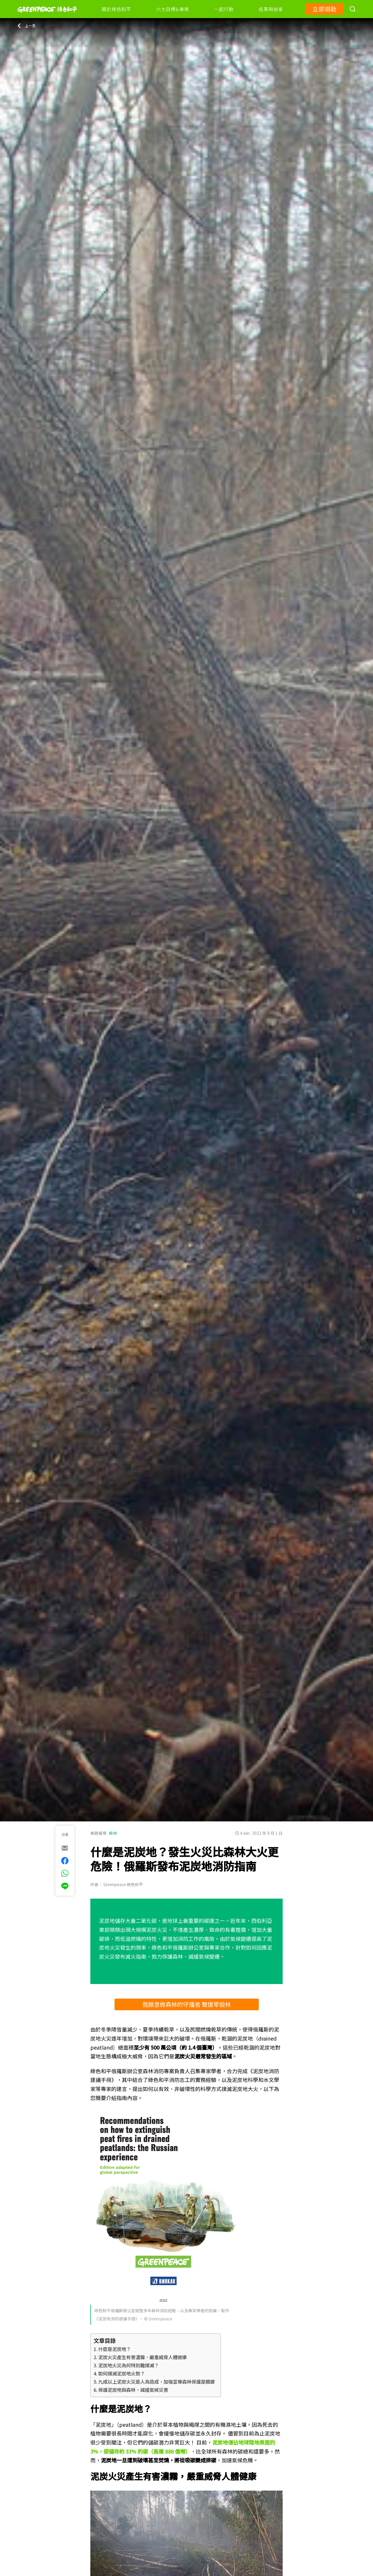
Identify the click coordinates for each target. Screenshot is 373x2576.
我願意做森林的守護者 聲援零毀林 (186, 2004)
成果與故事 (270, 9)
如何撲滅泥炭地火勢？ (121, 2373)
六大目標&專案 (172, 9)
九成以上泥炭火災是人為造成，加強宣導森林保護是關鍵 (156, 2381)
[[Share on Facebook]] (64, 1860)
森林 (113, 1833)
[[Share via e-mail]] (64, 1848)
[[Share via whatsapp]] (64, 1873)
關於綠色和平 (116, 9)
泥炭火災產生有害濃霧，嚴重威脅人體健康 (142, 2357)
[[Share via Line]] (64, 1886)
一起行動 (223, 9)
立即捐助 (324, 9)
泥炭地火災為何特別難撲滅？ (128, 2365)
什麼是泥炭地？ (114, 2348)
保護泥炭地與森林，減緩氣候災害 (133, 2389)
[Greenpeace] (47, 16)
